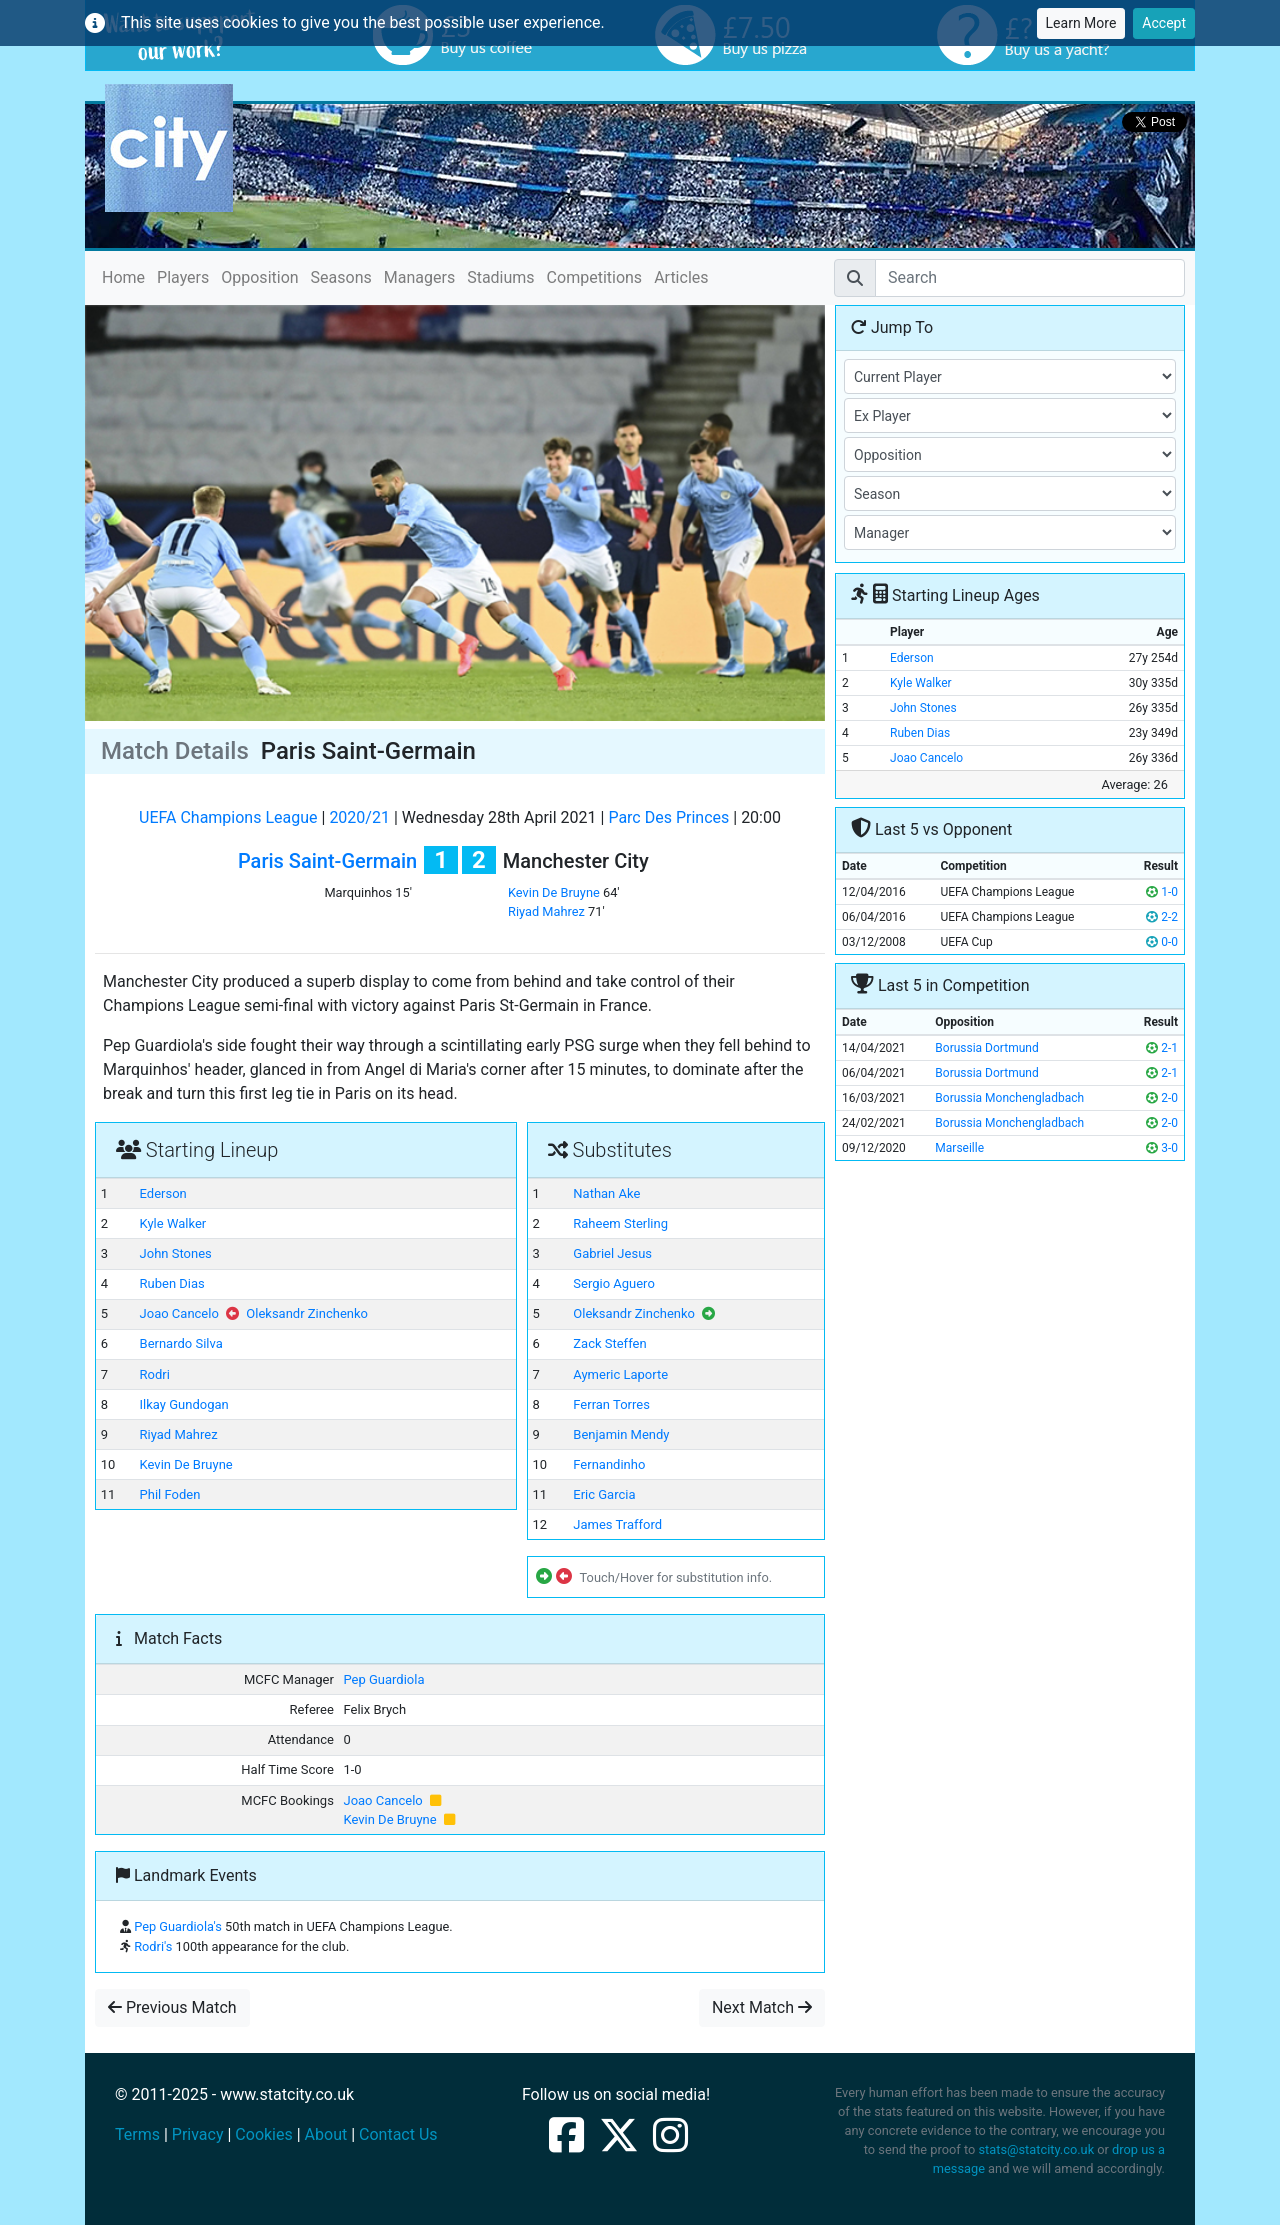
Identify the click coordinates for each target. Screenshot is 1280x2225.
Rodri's (153, 1946)
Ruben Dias (172, 1283)
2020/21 (359, 817)
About (326, 2134)
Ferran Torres (611, 1404)
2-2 (1162, 917)
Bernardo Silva (181, 1343)
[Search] (1030, 278)
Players (183, 277)
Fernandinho (609, 1464)
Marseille (959, 1148)
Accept (1164, 23)
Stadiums (500, 277)
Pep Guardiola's (178, 1926)
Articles (681, 277)
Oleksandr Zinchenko (307, 1313)
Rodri (155, 1374)
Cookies (263, 2134)
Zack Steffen (609, 1343)
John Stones (176, 1253)
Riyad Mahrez (546, 911)
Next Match (762, 2007)
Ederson (163, 1193)
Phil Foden (170, 1494)
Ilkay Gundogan (184, 1404)
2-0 (1162, 1098)
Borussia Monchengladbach (1009, 1098)
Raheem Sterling (620, 1223)
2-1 (1162, 1048)
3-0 (1162, 1148)
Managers (419, 277)
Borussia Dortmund (986, 1048)
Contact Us (398, 2134)
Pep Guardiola (383, 1679)
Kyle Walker (173, 1223)
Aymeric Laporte (620, 1374)
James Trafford (617, 1524)
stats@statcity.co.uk (1036, 2149)
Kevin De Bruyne (554, 892)
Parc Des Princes (668, 817)
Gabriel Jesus (612, 1253)
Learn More (1081, 23)
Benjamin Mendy (621, 1434)
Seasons (341, 277)
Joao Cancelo (179, 1313)
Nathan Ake (606, 1193)
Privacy (198, 2134)
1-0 (1162, 892)
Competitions (595, 277)
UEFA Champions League (228, 817)
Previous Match (172, 2007)
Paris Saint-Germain (327, 861)
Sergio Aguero (614, 1283)
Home (123, 276)
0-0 (1162, 942)
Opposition (259, 277)
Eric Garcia (604, 1494)
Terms (137, 2134)
